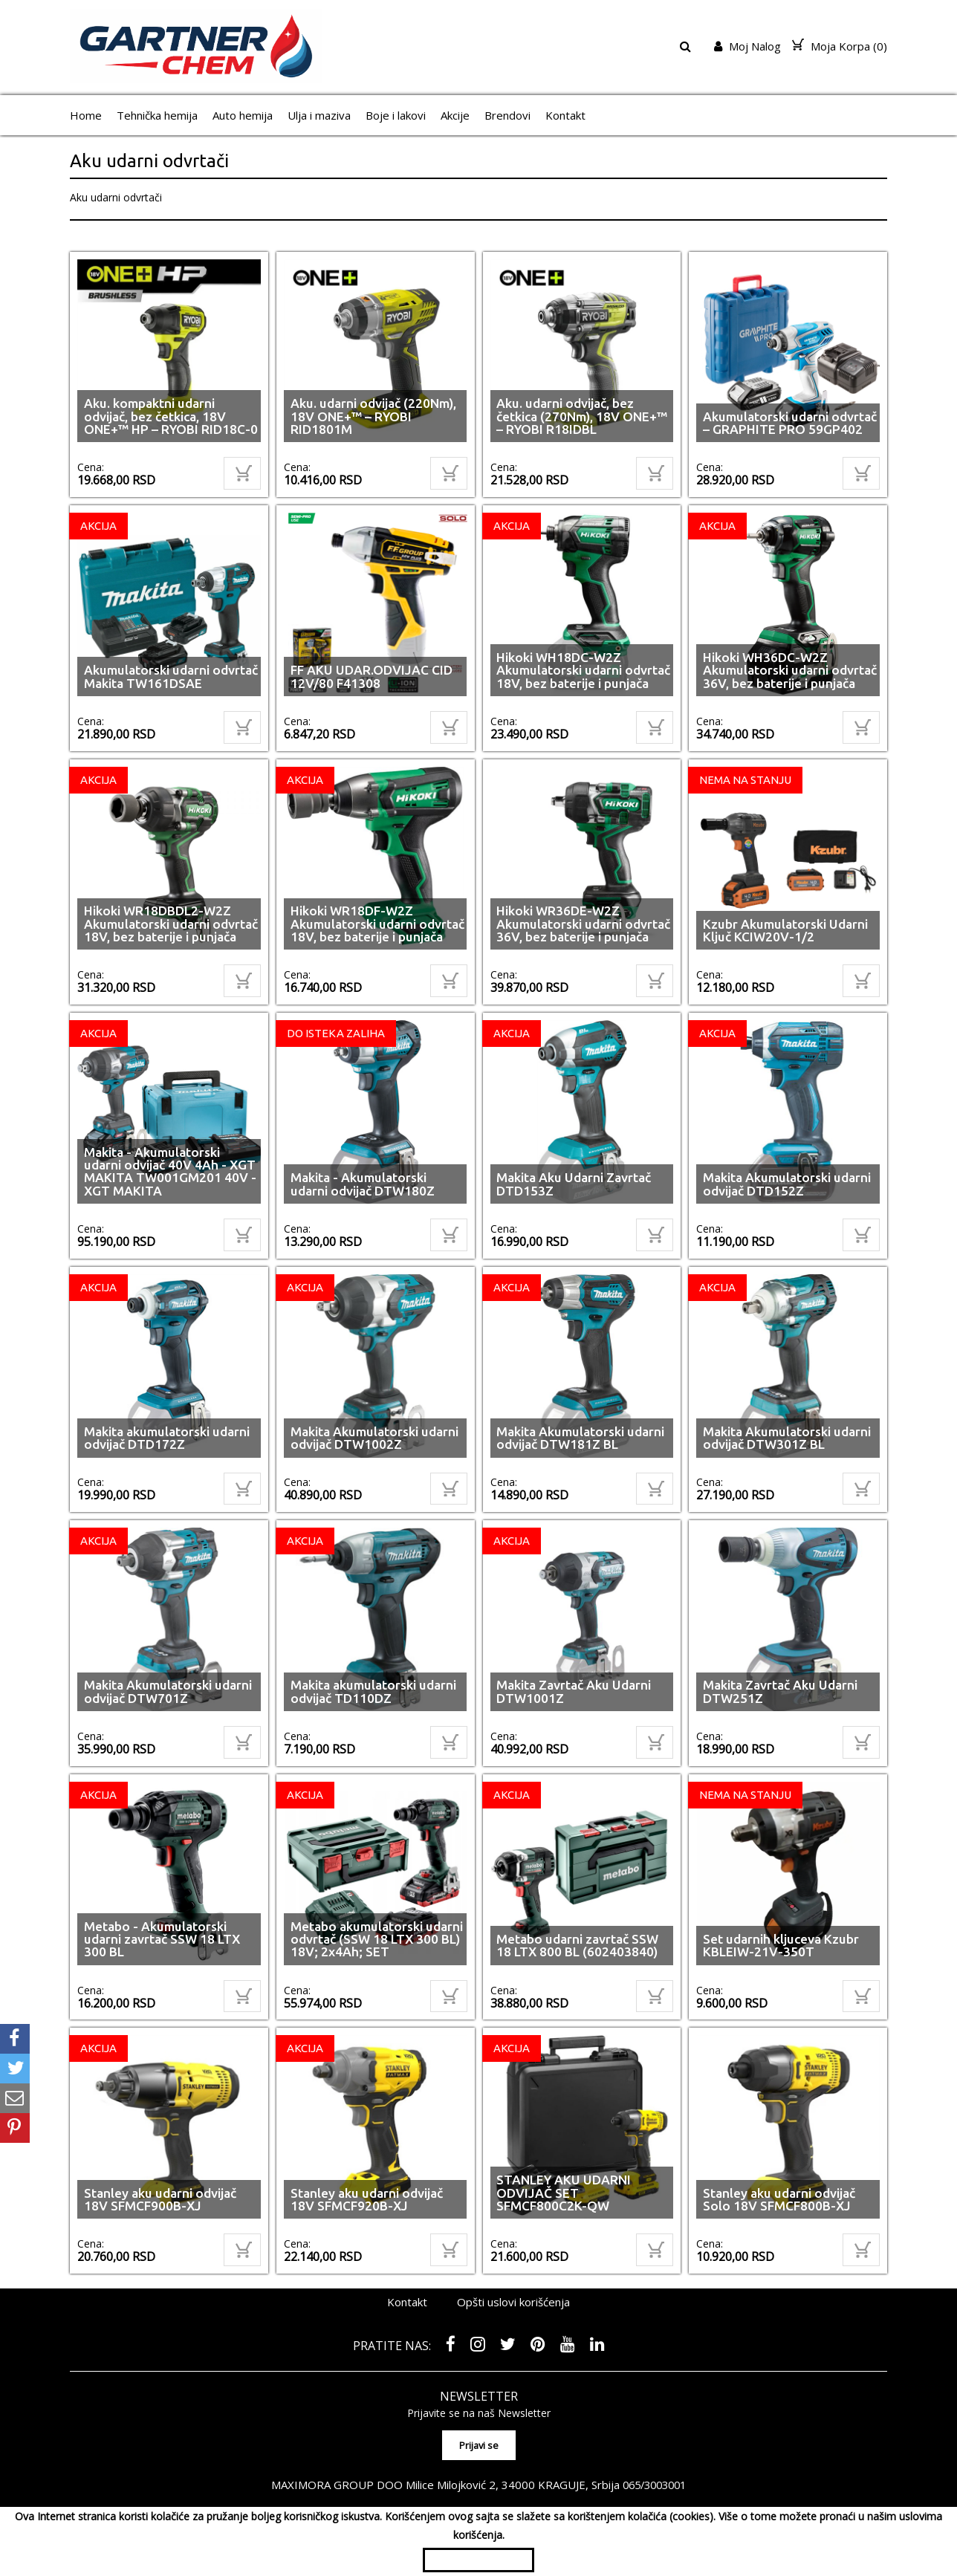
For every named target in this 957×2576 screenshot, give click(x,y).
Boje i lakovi (396, 115)
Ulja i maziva (319, 115)
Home (86, 115)
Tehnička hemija (157, 115)
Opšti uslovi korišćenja (513, 2301)
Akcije (455, 115)
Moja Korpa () (839, 46)
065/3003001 (654, 2480)
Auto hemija (243, 115)
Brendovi (507, 115)
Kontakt (565, 115)
